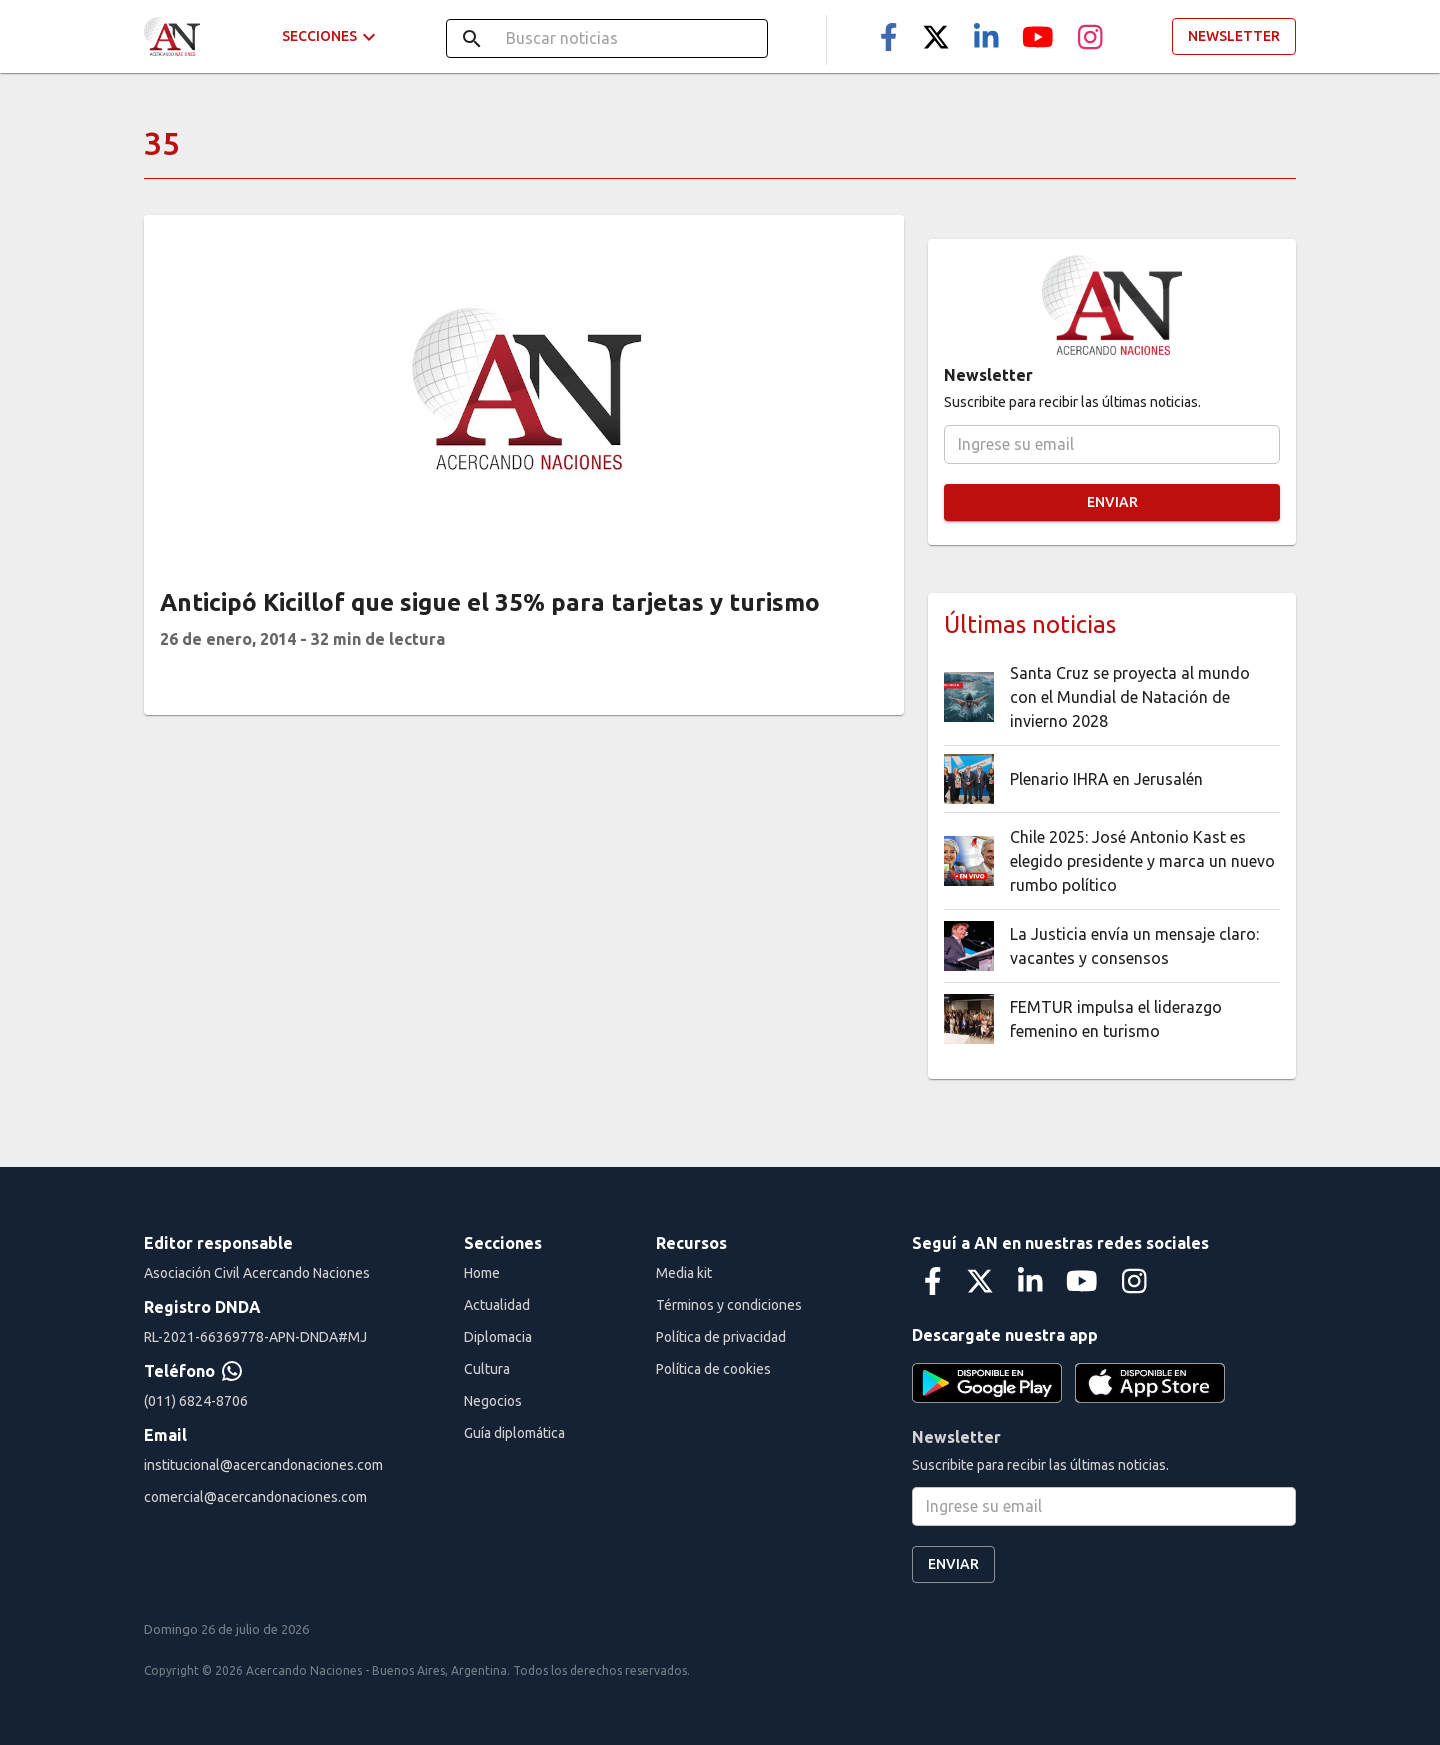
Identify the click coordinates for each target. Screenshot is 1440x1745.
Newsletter (1234, 36)
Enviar (1112, 502)
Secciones (331, 36)
